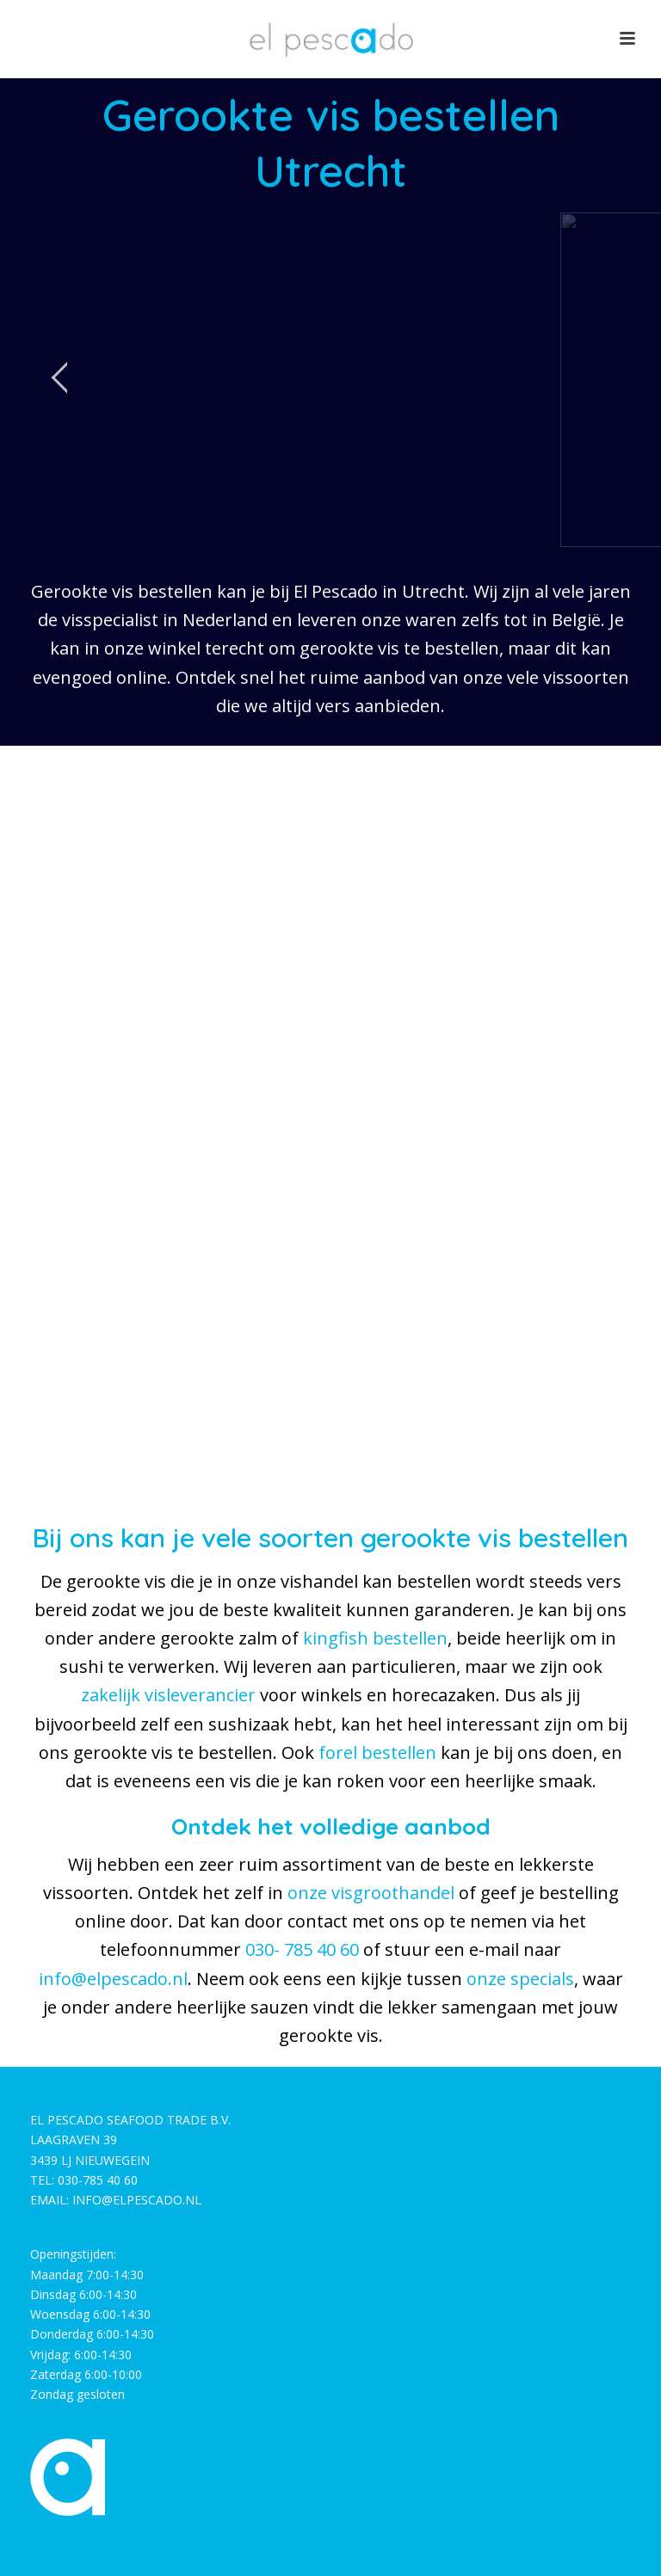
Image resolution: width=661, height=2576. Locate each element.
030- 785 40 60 (302, 1949)
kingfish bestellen (375, 1638)
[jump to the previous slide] (60, 380)
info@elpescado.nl (113, 1978)
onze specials (520, 1978)
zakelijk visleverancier (168, 1694)
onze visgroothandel (370, 1892)
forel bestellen (377, 1752)
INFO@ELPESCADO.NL (136, 2200)
